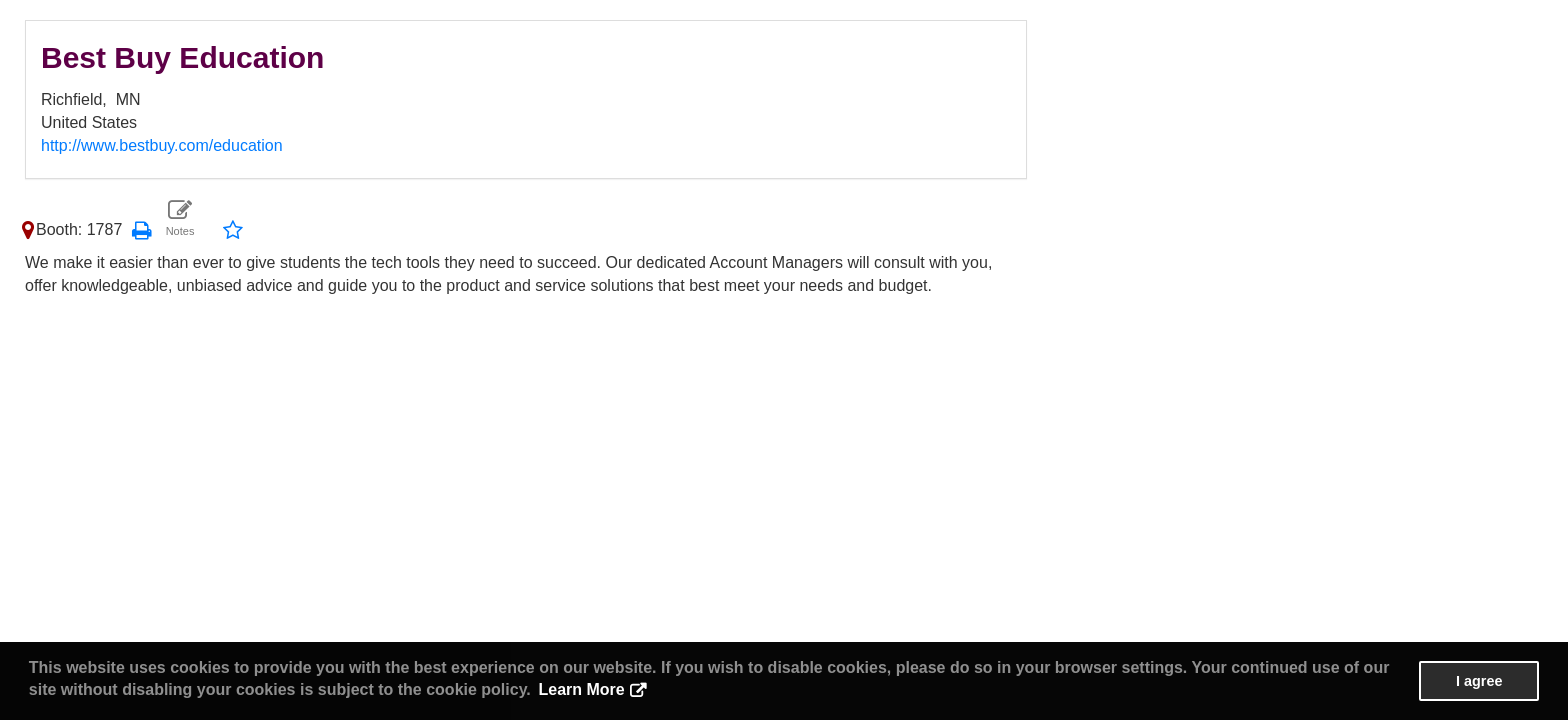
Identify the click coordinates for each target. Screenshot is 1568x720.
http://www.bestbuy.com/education (162, 145)
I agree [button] (1479, 681)
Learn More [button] (581, 689)
